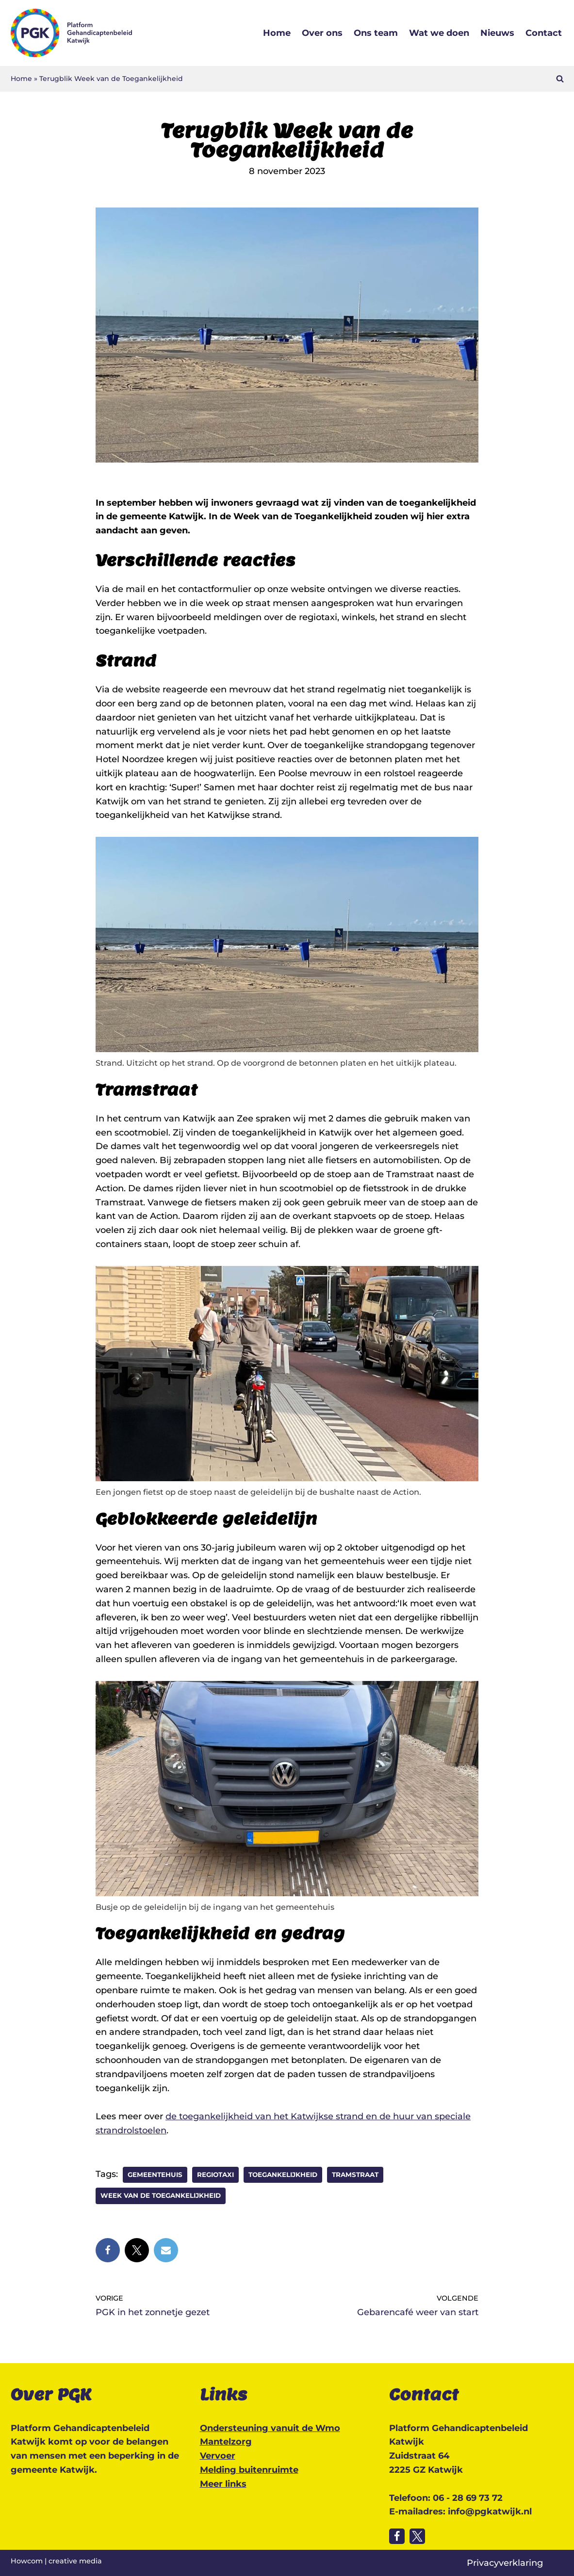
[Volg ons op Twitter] (417, 2536)
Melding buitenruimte (249, 2469)
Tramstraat (355, 2174)
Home (277, 33)
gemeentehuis (155, 2174)
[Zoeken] (560, 78)
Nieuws (497, 33)
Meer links (223, 2484)
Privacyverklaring (505, 2563)
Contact (543, 33)
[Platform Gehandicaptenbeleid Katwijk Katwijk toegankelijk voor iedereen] (71, 33)
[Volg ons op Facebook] (397, 2536)
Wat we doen (439, 33)
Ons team (376, 33)
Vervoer (217, 2455)
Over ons (322, 33)
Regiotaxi (215, 2174)
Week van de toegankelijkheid (160, 2195)
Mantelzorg (226, 2441)
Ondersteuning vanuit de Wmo (270, 2428)
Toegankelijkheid (282, 2174)
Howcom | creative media (56, 2561)
